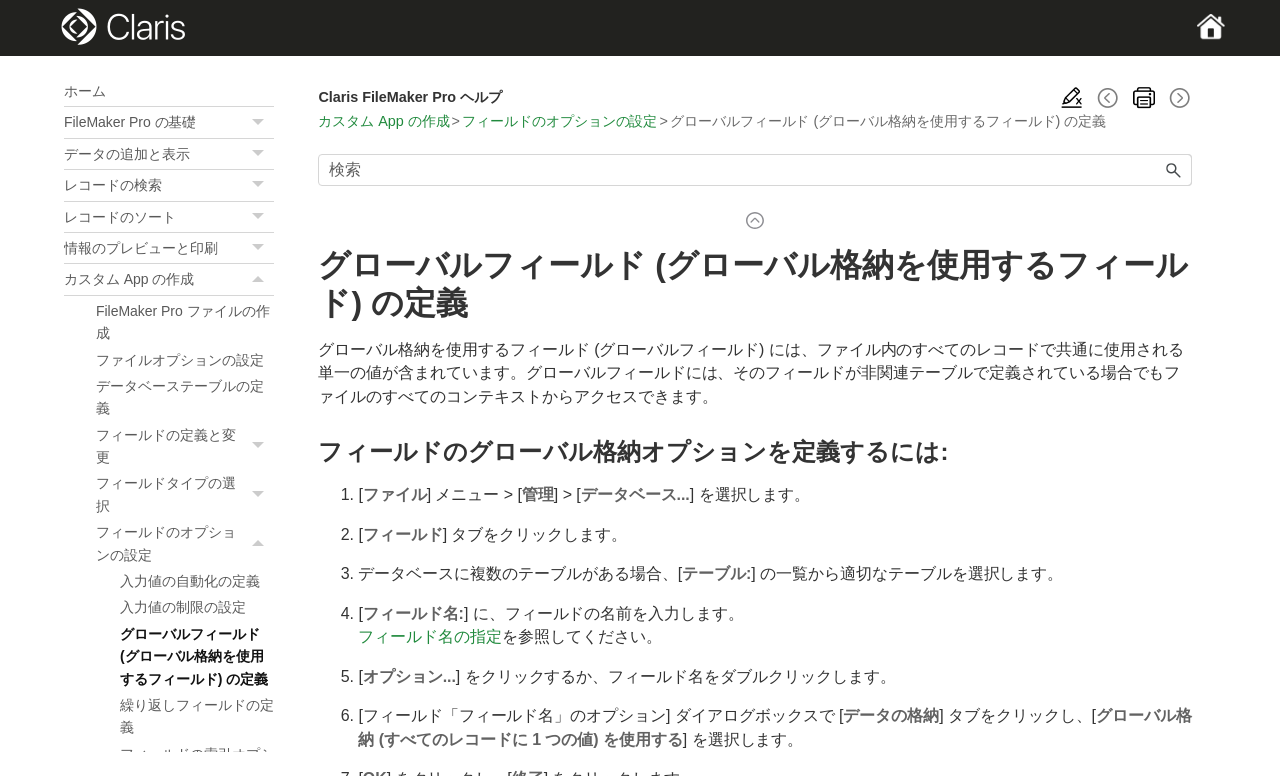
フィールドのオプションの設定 (185, 543)
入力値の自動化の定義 (190, 581)
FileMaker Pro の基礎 (169, 122)
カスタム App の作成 (169, 279)
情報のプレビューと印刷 (169, 248)
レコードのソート (169, 217)
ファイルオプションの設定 (180, 360)
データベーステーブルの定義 (180, 397)
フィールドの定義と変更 (185, 446)
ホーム (85, 91)
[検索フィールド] (755, 170)
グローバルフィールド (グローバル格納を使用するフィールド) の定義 (194, 656)
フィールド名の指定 (430, 636)
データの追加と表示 (169, 154)
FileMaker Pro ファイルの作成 (183, 322)
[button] (260, 122)
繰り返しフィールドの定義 (197, 716)
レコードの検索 (169, 185)
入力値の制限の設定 (183, 607)
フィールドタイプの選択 (185, 494)
